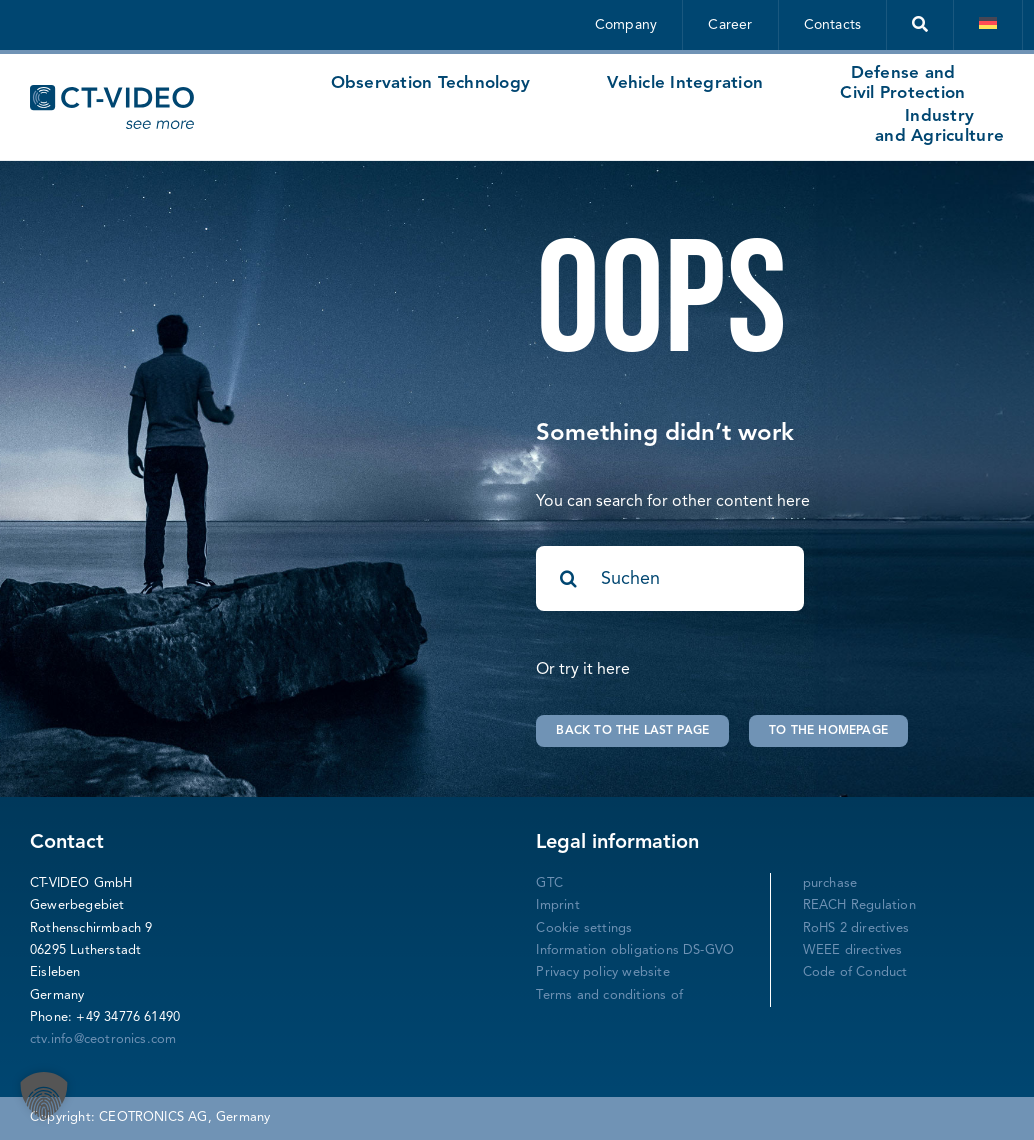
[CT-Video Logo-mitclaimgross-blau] (112, 93)
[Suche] (920, 25)
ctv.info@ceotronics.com (103, 1039)
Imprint (557, 905)
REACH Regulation (859, 905)
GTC (549, 883)
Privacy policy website (602, 972)
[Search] (568, 578)
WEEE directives (853, 950)
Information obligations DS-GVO (635, 950)
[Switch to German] (988, 25)
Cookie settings (584, 928)
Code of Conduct (855, 972)
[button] (44, 1096)
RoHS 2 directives (856, 928)
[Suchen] (670, 578)
